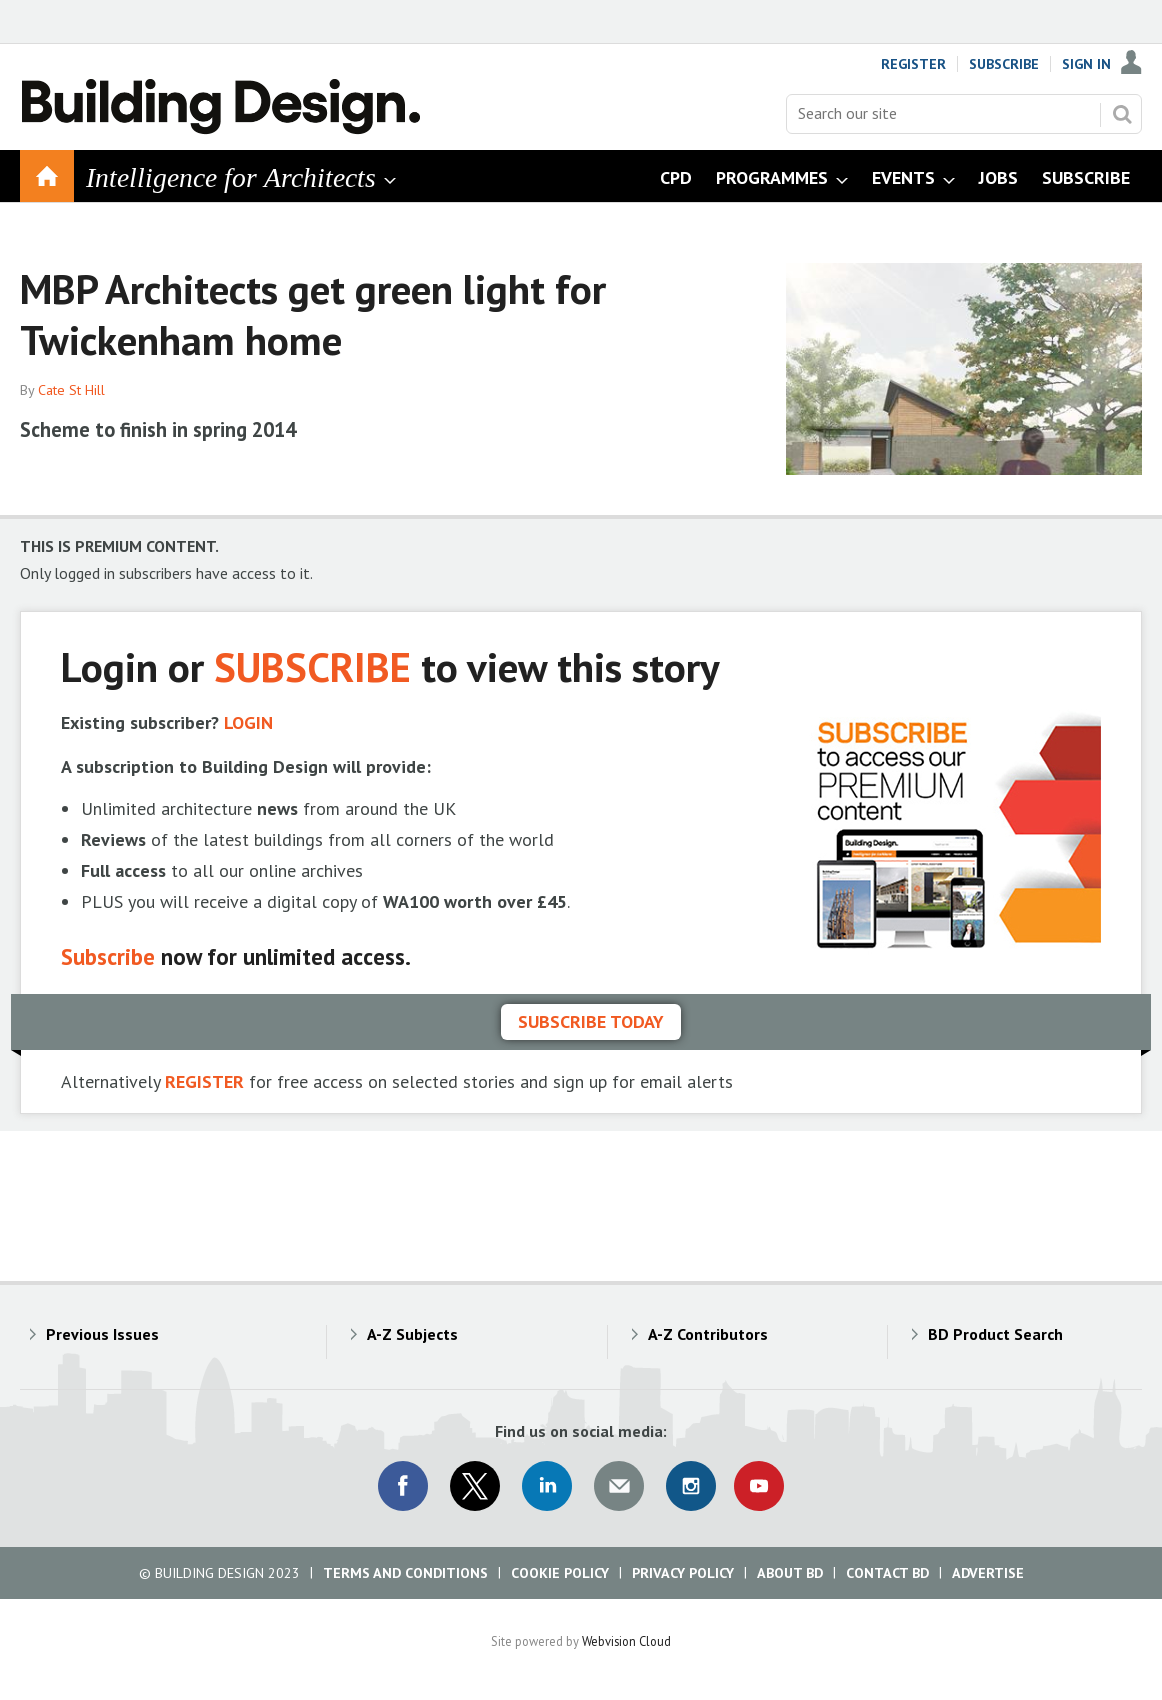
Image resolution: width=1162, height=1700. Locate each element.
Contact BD (887, 1573)
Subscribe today (591, 1021)
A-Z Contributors (708, 1334)
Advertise (988, 1573)
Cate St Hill (71, 390)
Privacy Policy (683, 1573)
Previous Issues (102, 1334)
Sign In (1086, 64)
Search (1122, 114)
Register (913, 64)
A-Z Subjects (412, 1334)
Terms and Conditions (405, 1573)
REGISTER (204, 1081)
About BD (790, 1573)
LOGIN (248, 722)
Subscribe (1004, 64)
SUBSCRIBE (312, 666)
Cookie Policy (560, 1573)
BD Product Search (995, 1334)
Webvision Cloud (626, 1641)
